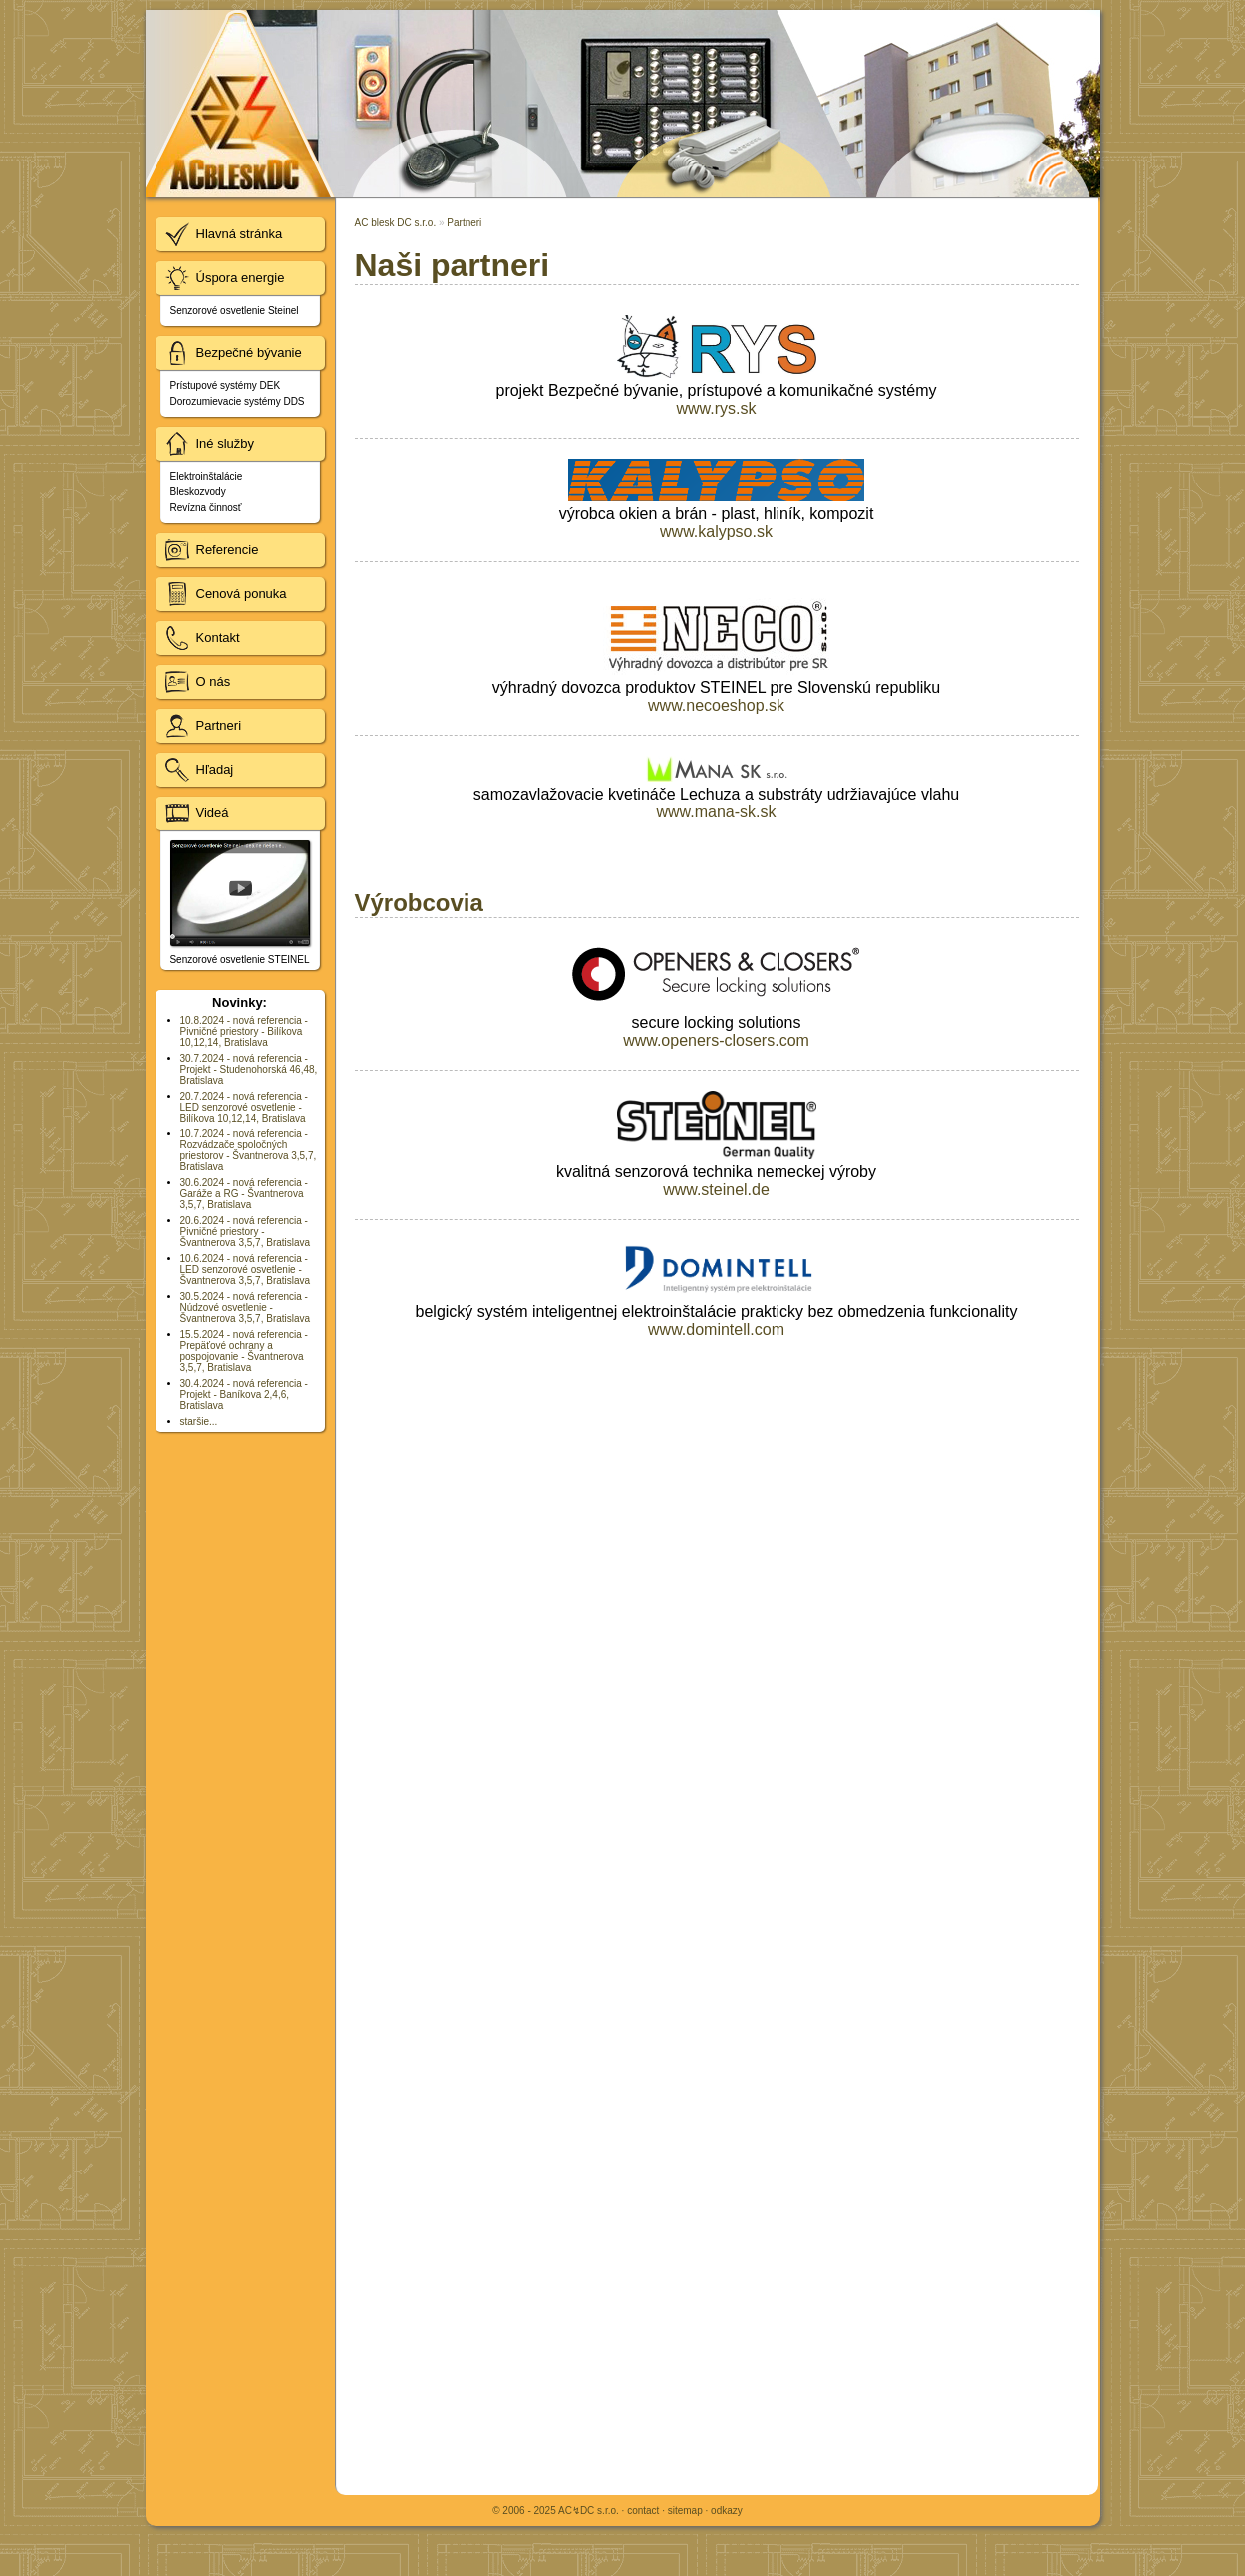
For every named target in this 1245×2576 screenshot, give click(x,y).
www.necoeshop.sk (716, 705)
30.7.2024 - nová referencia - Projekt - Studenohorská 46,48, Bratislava (249, 1069)
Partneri (464, 222)
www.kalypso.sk (716, 531)
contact (643, 2510)
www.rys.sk (717, 408)
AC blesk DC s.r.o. (396, 222)
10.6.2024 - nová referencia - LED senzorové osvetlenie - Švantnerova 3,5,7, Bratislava (245, 1269)
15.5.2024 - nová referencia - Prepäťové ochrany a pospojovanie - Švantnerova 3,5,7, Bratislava (244, 1351)
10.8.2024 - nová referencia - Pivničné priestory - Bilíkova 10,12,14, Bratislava (244, 1031)
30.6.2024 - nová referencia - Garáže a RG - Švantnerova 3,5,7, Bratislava (244, 1193)
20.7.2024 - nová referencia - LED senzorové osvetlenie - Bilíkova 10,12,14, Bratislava (244, 1107)
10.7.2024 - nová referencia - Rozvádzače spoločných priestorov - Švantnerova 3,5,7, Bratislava (248, 1150)
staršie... (199, 1421)
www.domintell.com (716, 1329)
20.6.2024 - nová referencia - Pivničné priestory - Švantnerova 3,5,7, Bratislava (245, 1231)
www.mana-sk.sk (716, 812)
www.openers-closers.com (716, 1040)
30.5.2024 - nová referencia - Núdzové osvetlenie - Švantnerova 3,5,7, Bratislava (245, 1307)
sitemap (685, 2510)
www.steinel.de (716, 1189)
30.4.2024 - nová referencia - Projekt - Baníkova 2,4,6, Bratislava (244, 1394)
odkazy (727, 2510)
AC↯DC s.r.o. (588, 2510)
